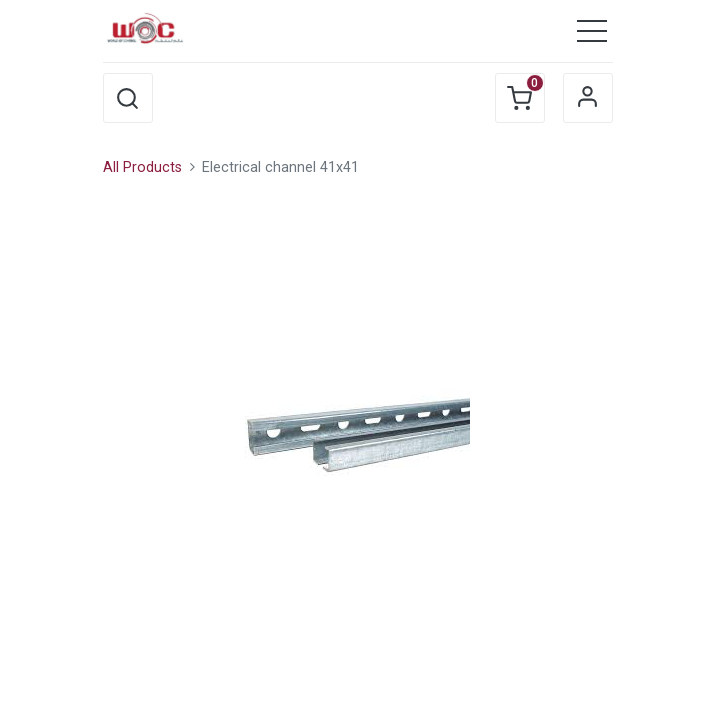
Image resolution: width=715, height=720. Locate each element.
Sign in (588, 98)
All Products (142, 167)
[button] (128, 98)
